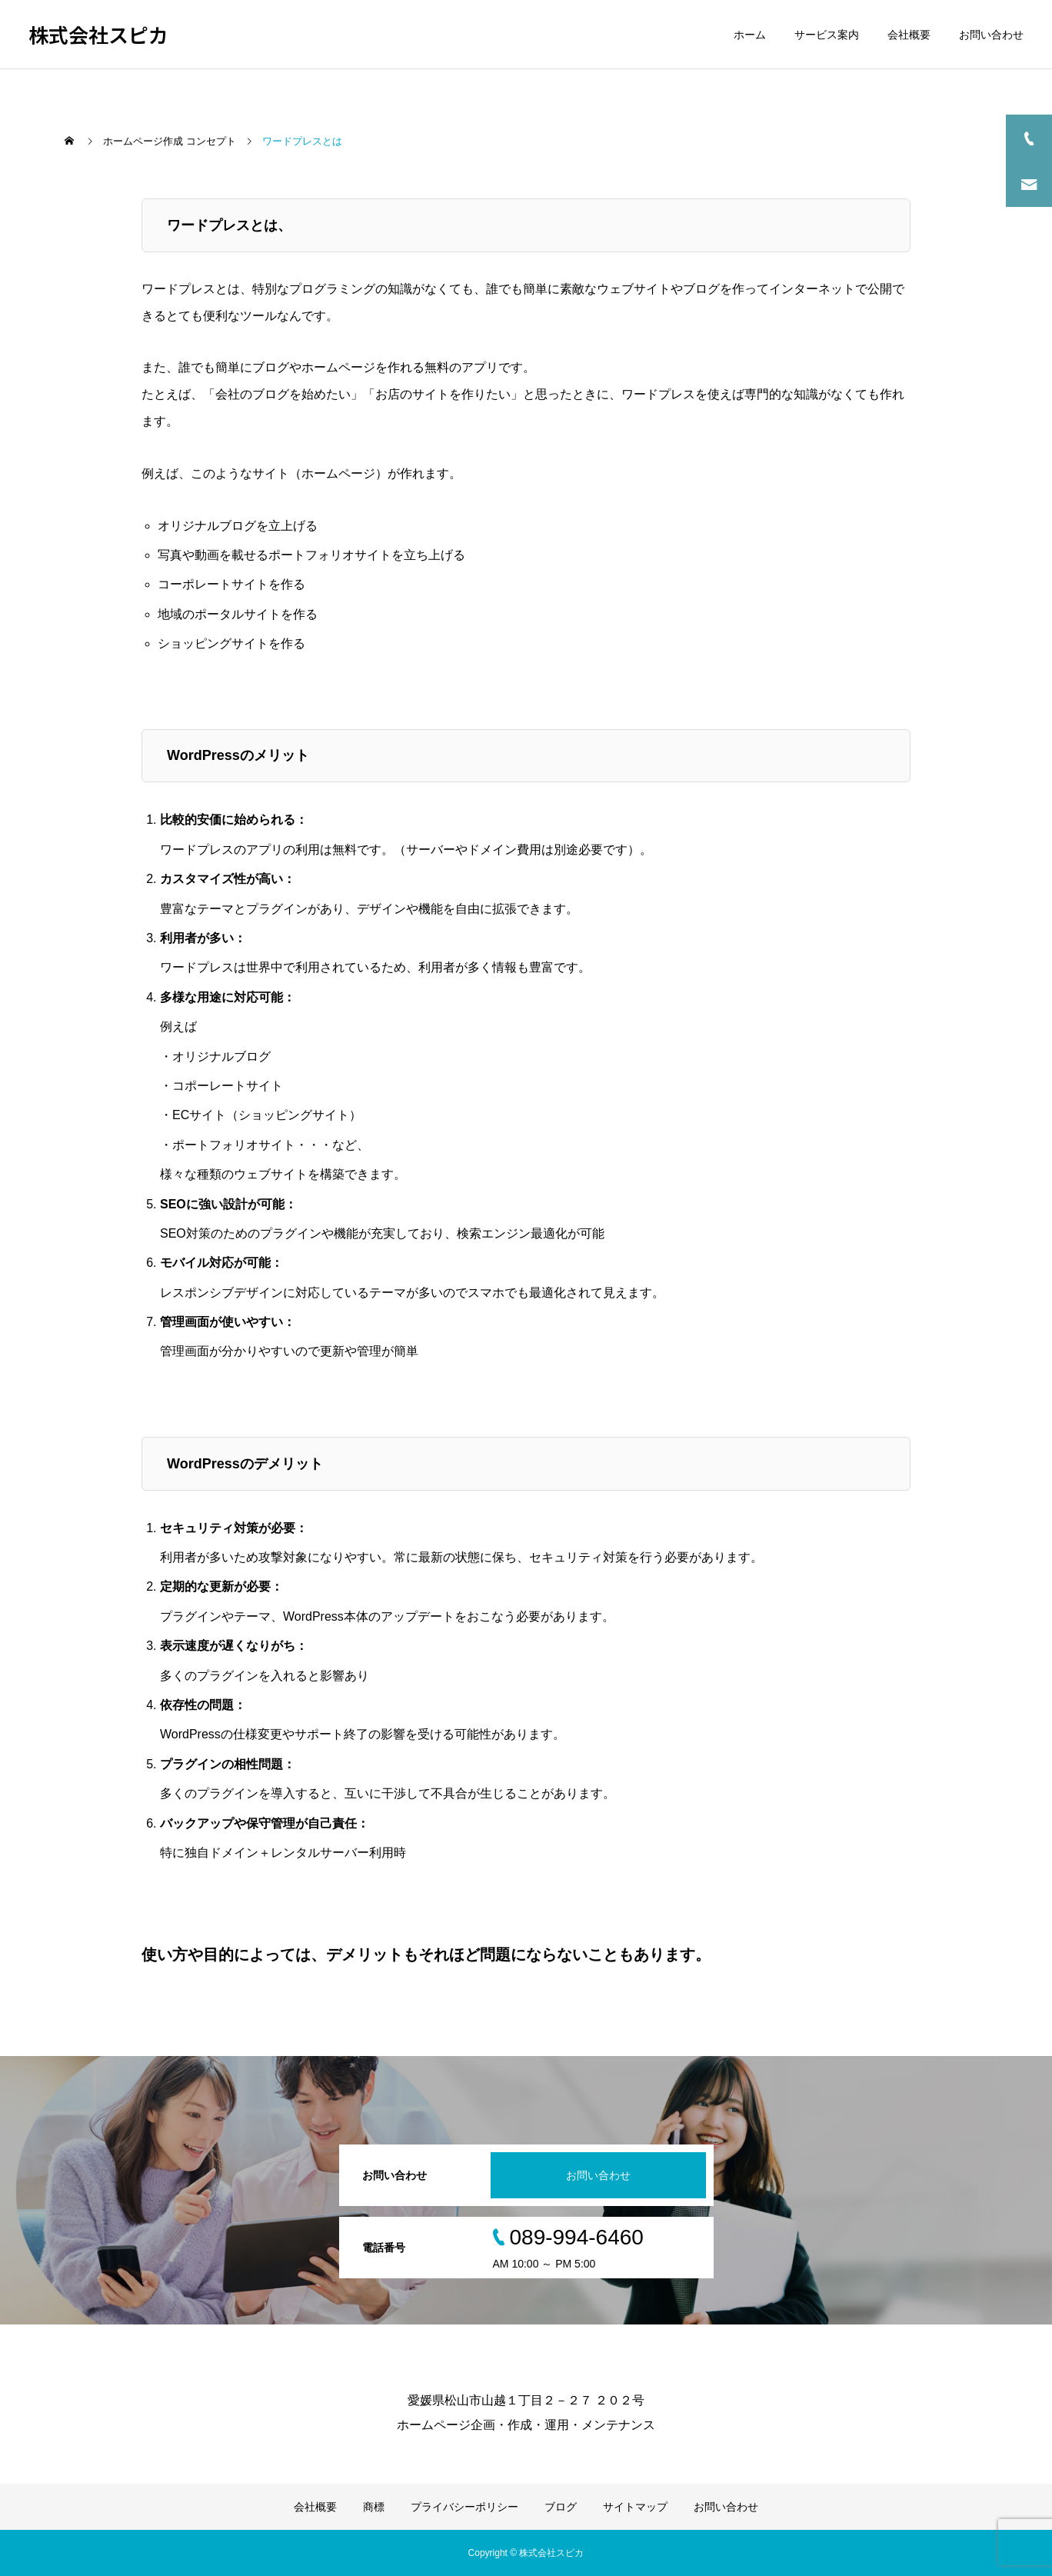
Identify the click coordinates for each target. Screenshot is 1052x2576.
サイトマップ (635, 2507)
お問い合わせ (991, 34)
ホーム (750, 34)
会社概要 (908, 34)
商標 (374, 2507)
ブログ (560, 2507)
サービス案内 (826, 34)
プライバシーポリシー (464, 2507)
